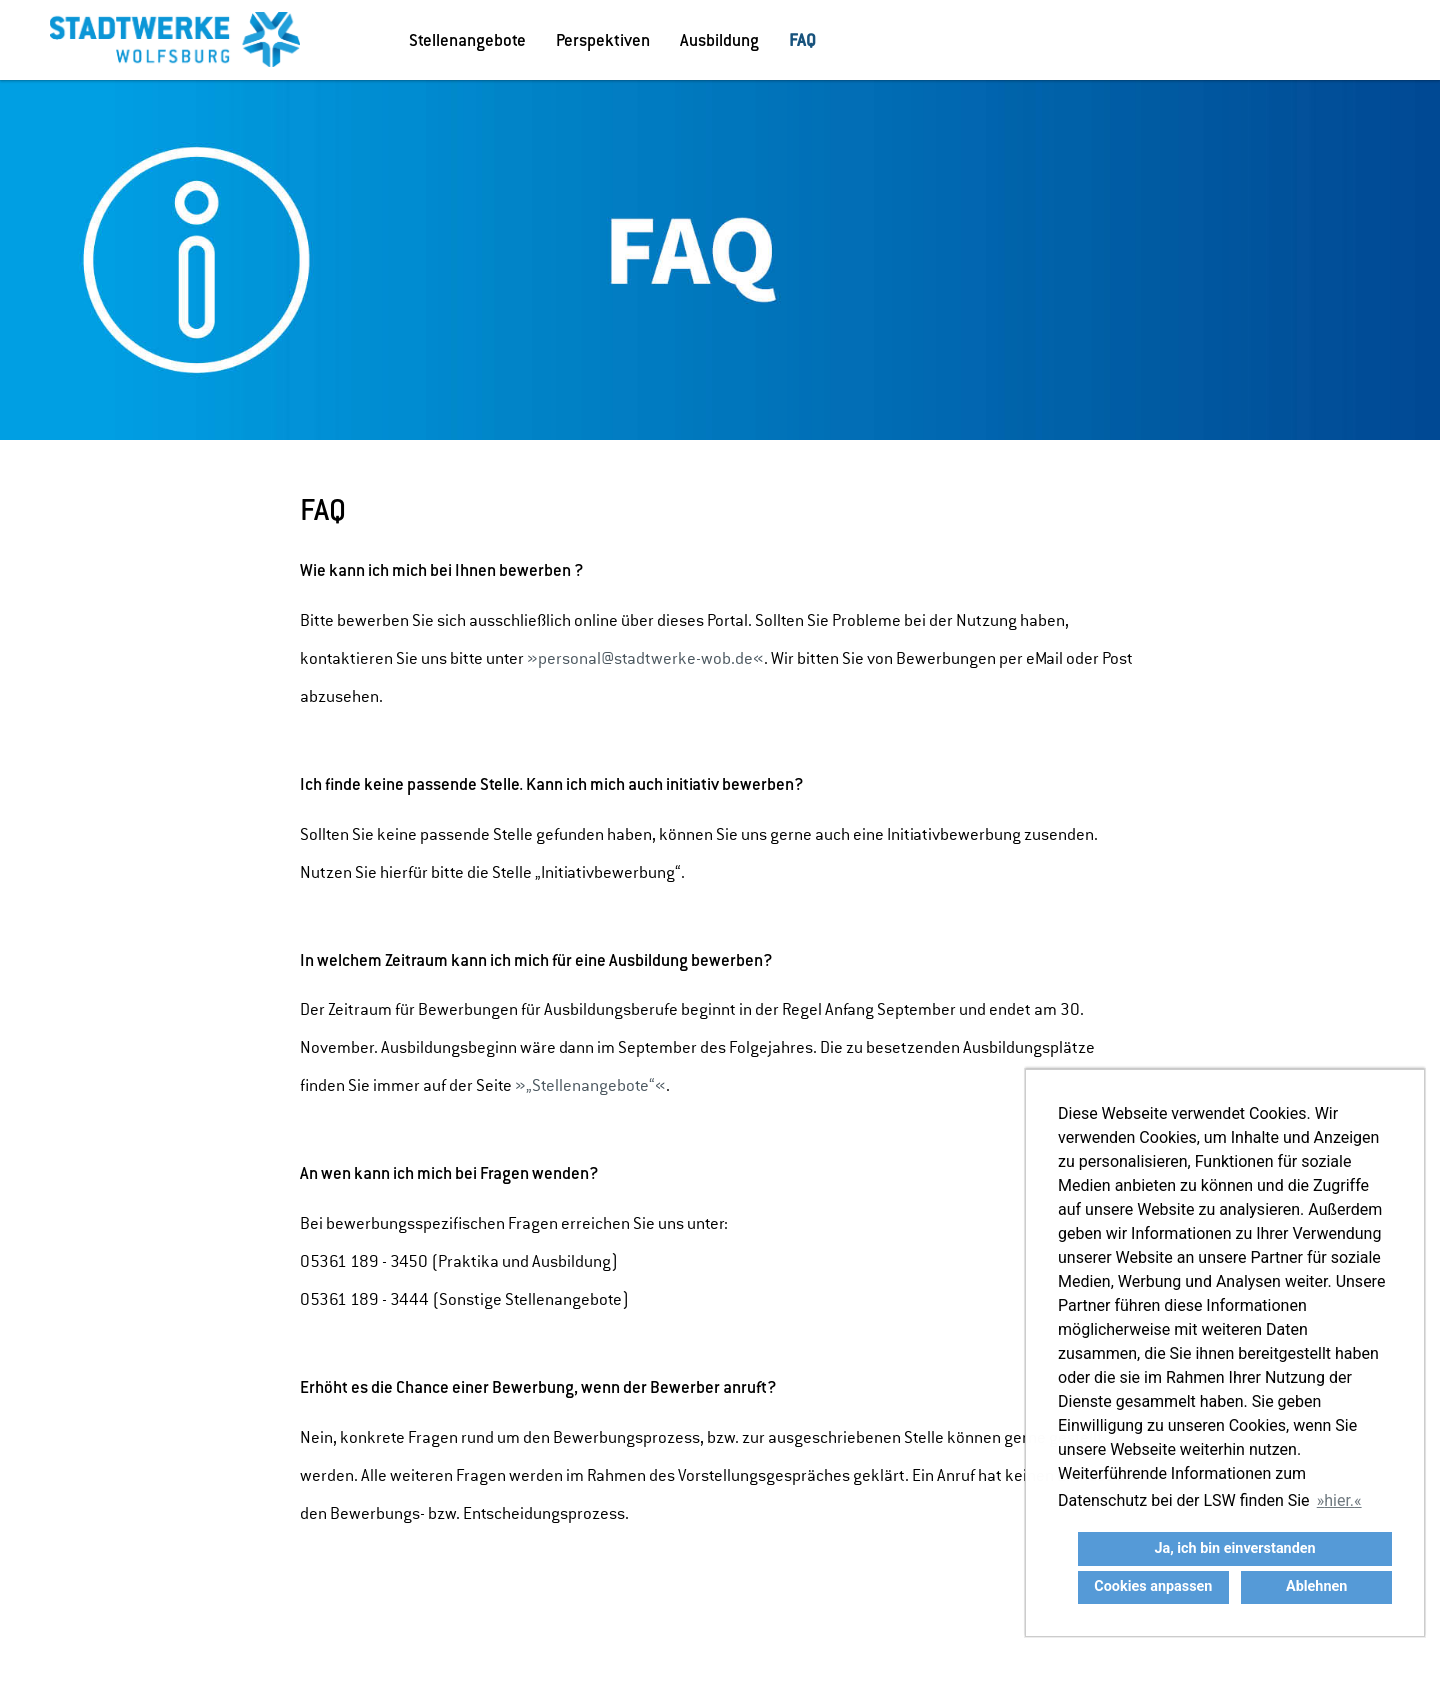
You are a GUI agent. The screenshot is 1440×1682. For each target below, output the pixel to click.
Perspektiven (603, 40)
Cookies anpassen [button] (1153, 1586)
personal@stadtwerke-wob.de (645, 658)
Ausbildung (719, 40)
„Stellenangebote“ (590, 1085)
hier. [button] (1339, 1500)
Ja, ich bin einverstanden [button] (1234, 1548)
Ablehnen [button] (1316, 1586)
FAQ (802, 40)
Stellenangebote (467, 40)
